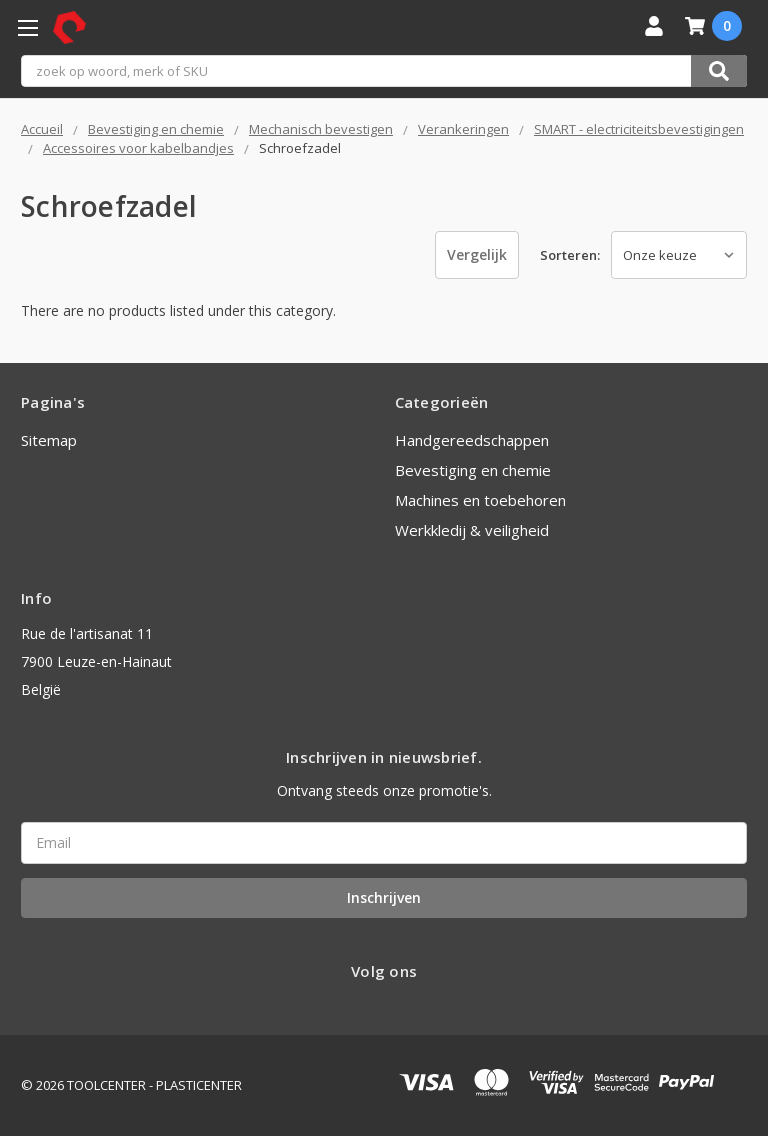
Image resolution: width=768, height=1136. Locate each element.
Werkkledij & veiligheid (472, 530)
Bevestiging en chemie (473, 470)
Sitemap (49, 440)
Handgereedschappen (472, 440)
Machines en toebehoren (480, 500)
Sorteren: (570, 255)
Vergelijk (477, 254)
